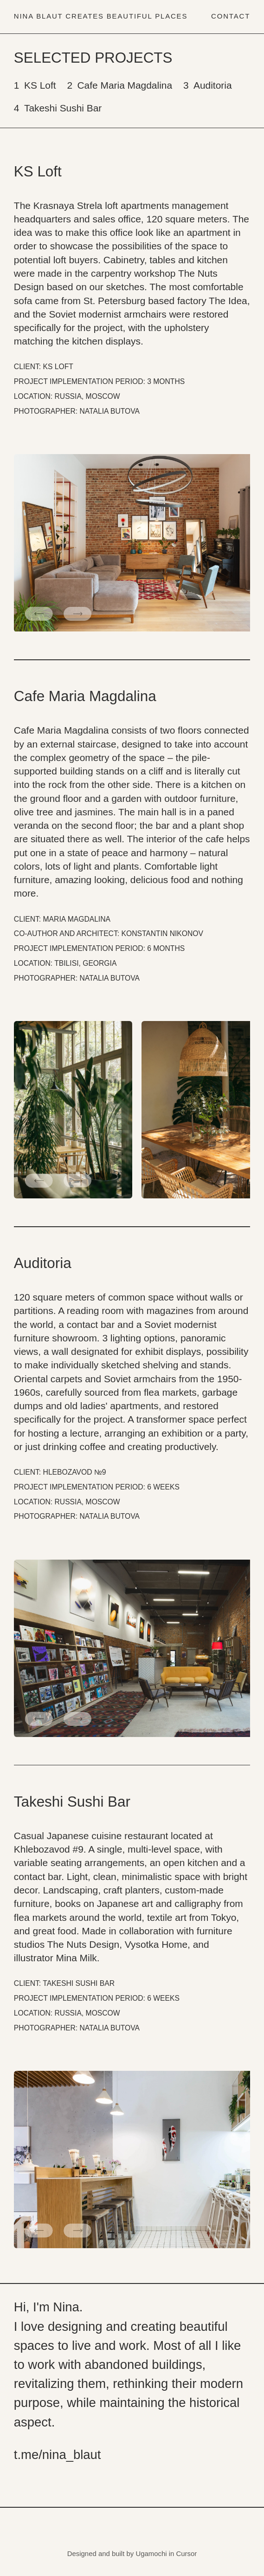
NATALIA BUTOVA (110, 411)
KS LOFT (58, 367)
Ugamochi (151, 2553)
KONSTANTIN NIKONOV (162, 933)
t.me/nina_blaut (57, 2454)
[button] (39, 614)
